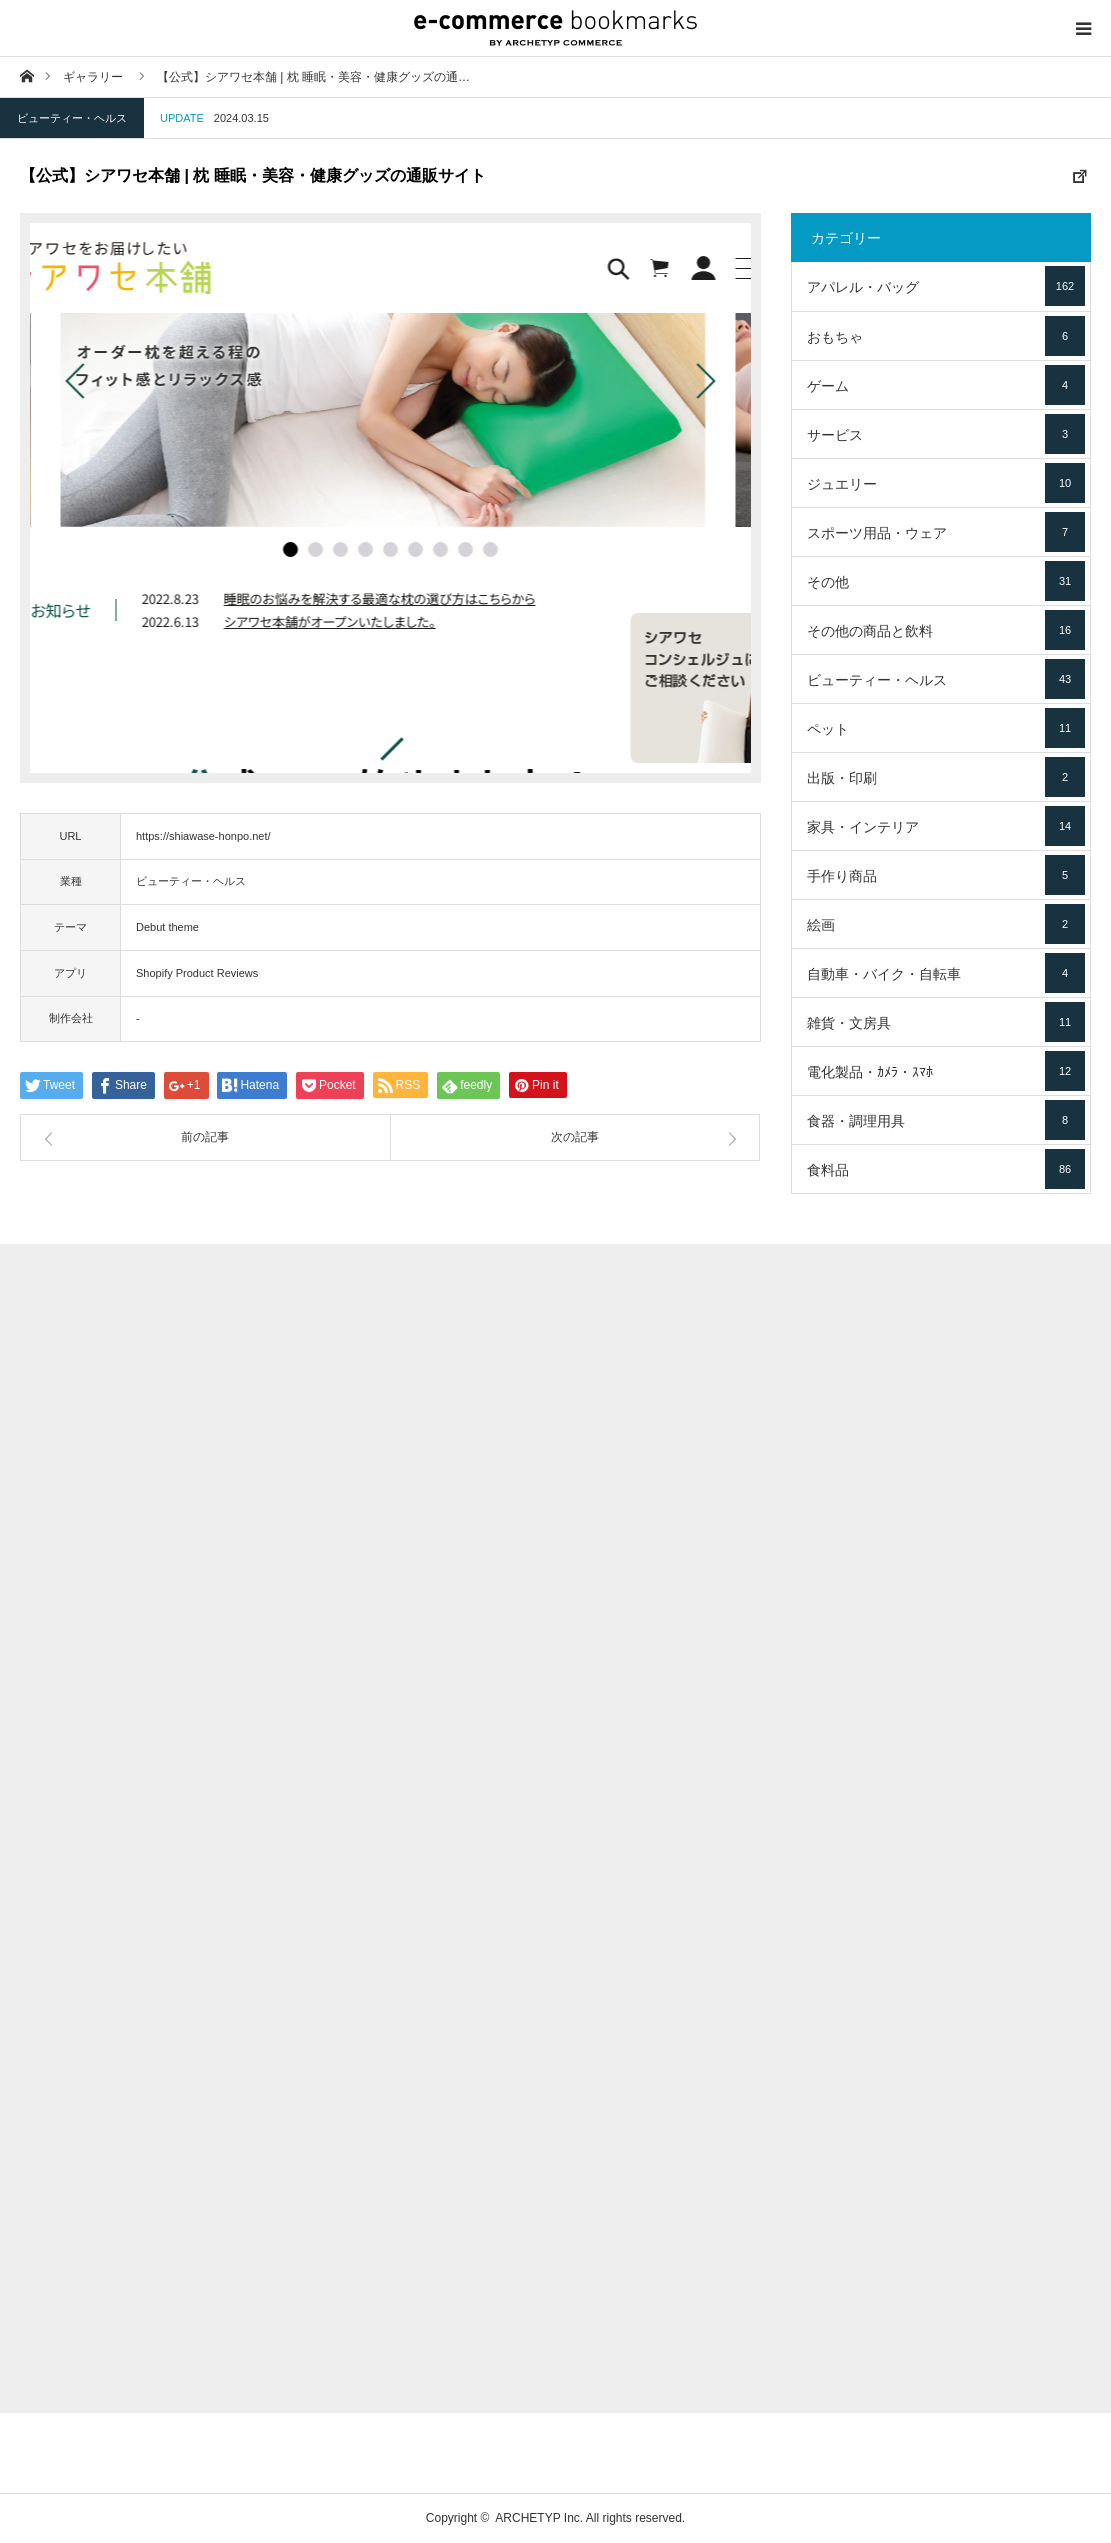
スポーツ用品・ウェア (946, 532)
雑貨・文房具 (946, 1022)
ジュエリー (946, 483)
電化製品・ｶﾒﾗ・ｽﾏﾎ (946, 1071)
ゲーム (946, 385)
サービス (946, 434)
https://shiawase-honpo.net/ (203, 836)
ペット (946, 728)
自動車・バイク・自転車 (946, 973)
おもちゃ (946, 336)
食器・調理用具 (946, 1120)
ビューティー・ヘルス (72, 118)
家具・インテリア (946, 826)
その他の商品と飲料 (946, 630)
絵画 (946, 924)
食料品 (946, 1169)
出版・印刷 (946, 777)
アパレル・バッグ (946, 286)
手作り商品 (946, 875)
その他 (946, 581)
